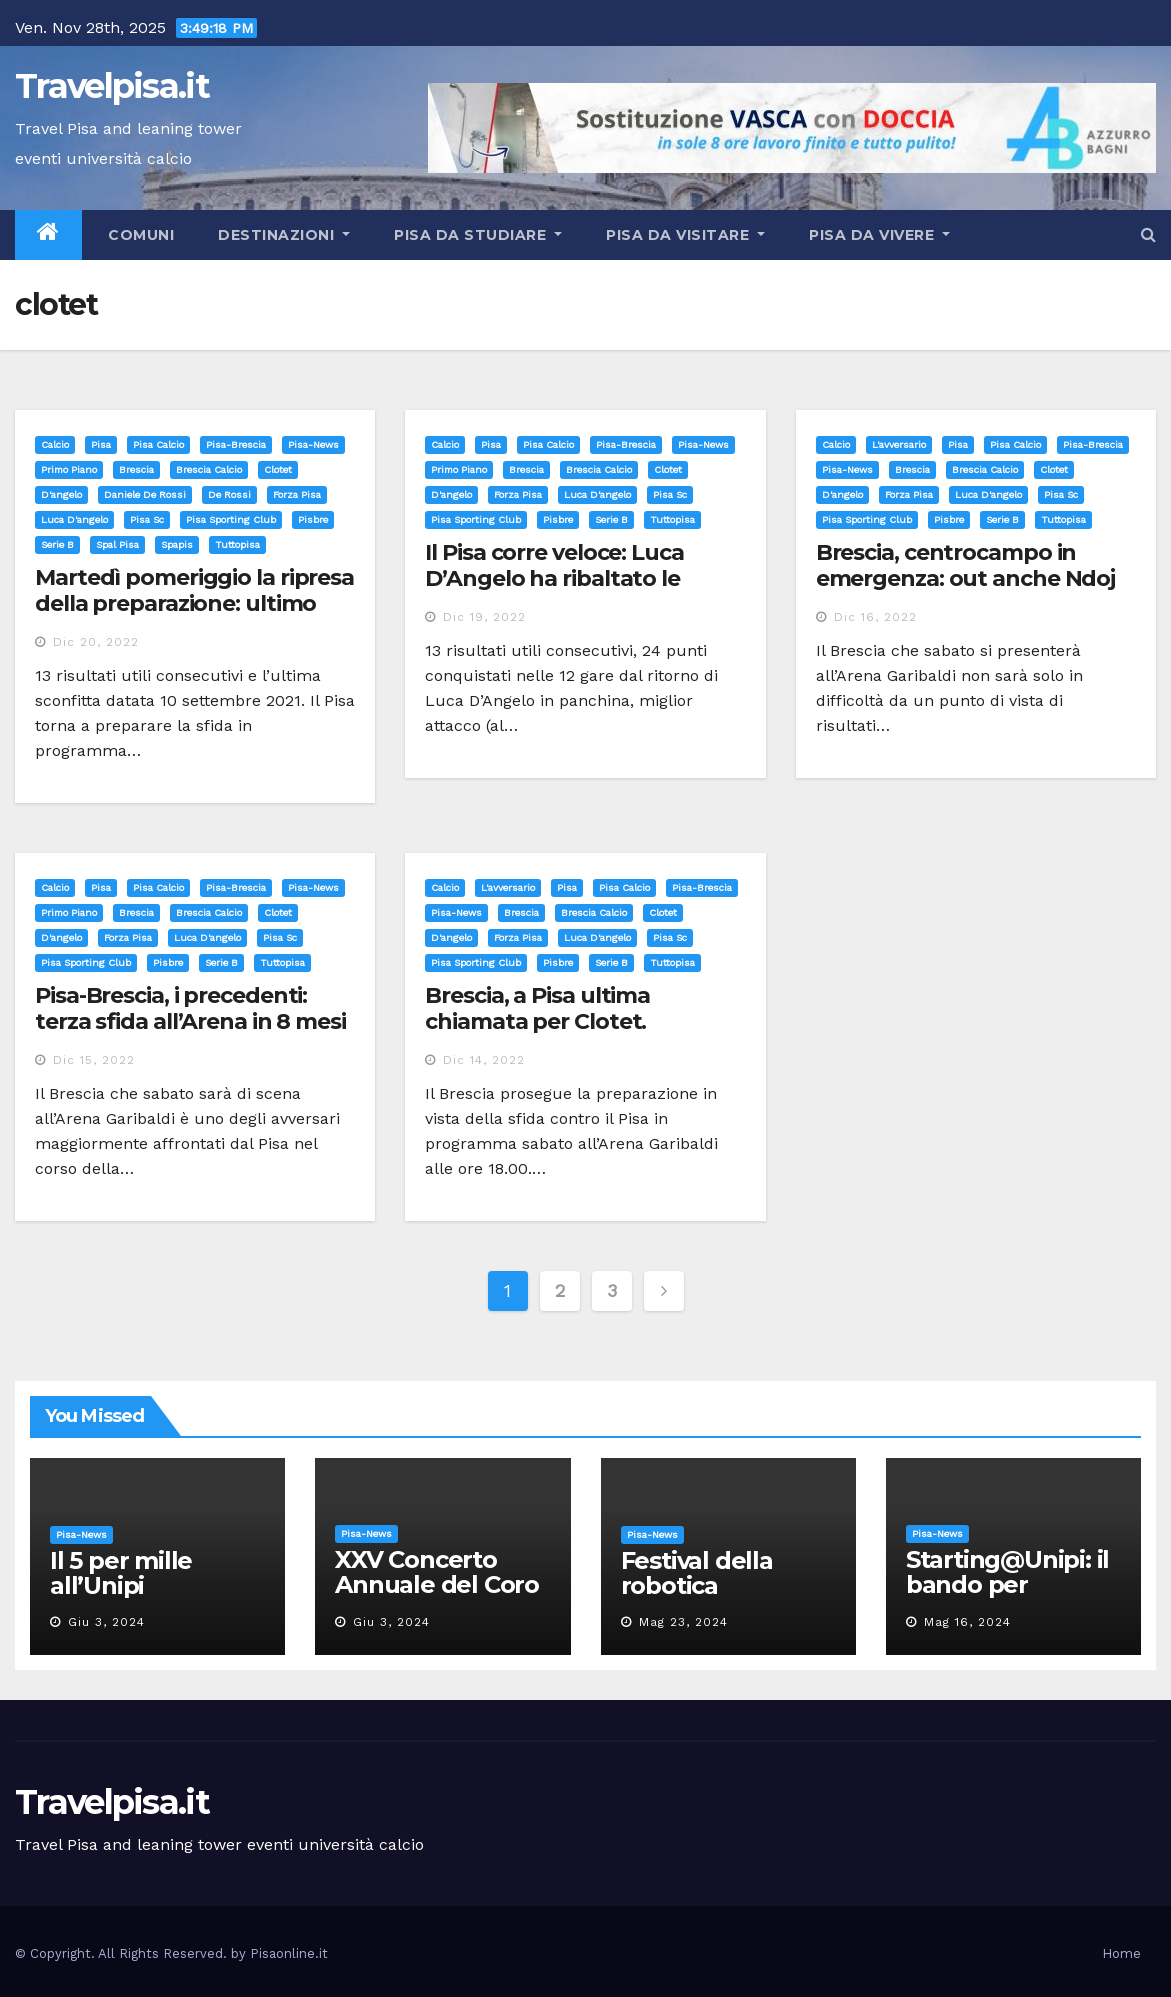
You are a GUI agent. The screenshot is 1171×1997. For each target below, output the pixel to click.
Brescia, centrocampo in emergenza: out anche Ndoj (966, 565)
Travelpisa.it (112, 86)
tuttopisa (237, 544)
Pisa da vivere (879, 235)
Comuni (139, 235)
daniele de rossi (145, 494)
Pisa (101, 444)
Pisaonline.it (289, 1953)
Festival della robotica (697, 1573)
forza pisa (297, 494)
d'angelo (61, 494)
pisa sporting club (231, 519)
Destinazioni (284, 235)
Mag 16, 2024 (967, 1622)
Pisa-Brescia (236, 444)
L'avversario (899, 444)
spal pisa (117, 544)
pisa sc (147, 519)
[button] (1148, 234)
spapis (177, 544)
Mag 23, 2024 (683, 1622)
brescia (136, 469)
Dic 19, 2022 (484, 617)
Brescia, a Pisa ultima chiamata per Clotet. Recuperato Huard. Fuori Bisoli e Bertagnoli (558, 1035)
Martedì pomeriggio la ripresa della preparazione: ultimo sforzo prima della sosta (194, 604)
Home (1121, 1953)
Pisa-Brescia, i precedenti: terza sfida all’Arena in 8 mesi (190, 1008)
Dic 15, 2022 (94, 1060)
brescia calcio (209, 469)
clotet (278, 469)
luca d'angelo (74, 519)
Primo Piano (69, 469)
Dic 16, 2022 (875, 617)
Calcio (55, 444)
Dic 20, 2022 (96, 642)
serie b (57, 544)
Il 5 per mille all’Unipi (121, 1573)
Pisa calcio (158, 444)
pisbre (313, 519)
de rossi (229, 494)
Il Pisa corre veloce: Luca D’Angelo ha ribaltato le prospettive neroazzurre (556, 579)
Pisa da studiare (478, 235)
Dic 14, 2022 (484, 1060)
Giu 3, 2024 (106, 1622)
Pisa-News (313, 444)
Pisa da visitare (685, 235)
